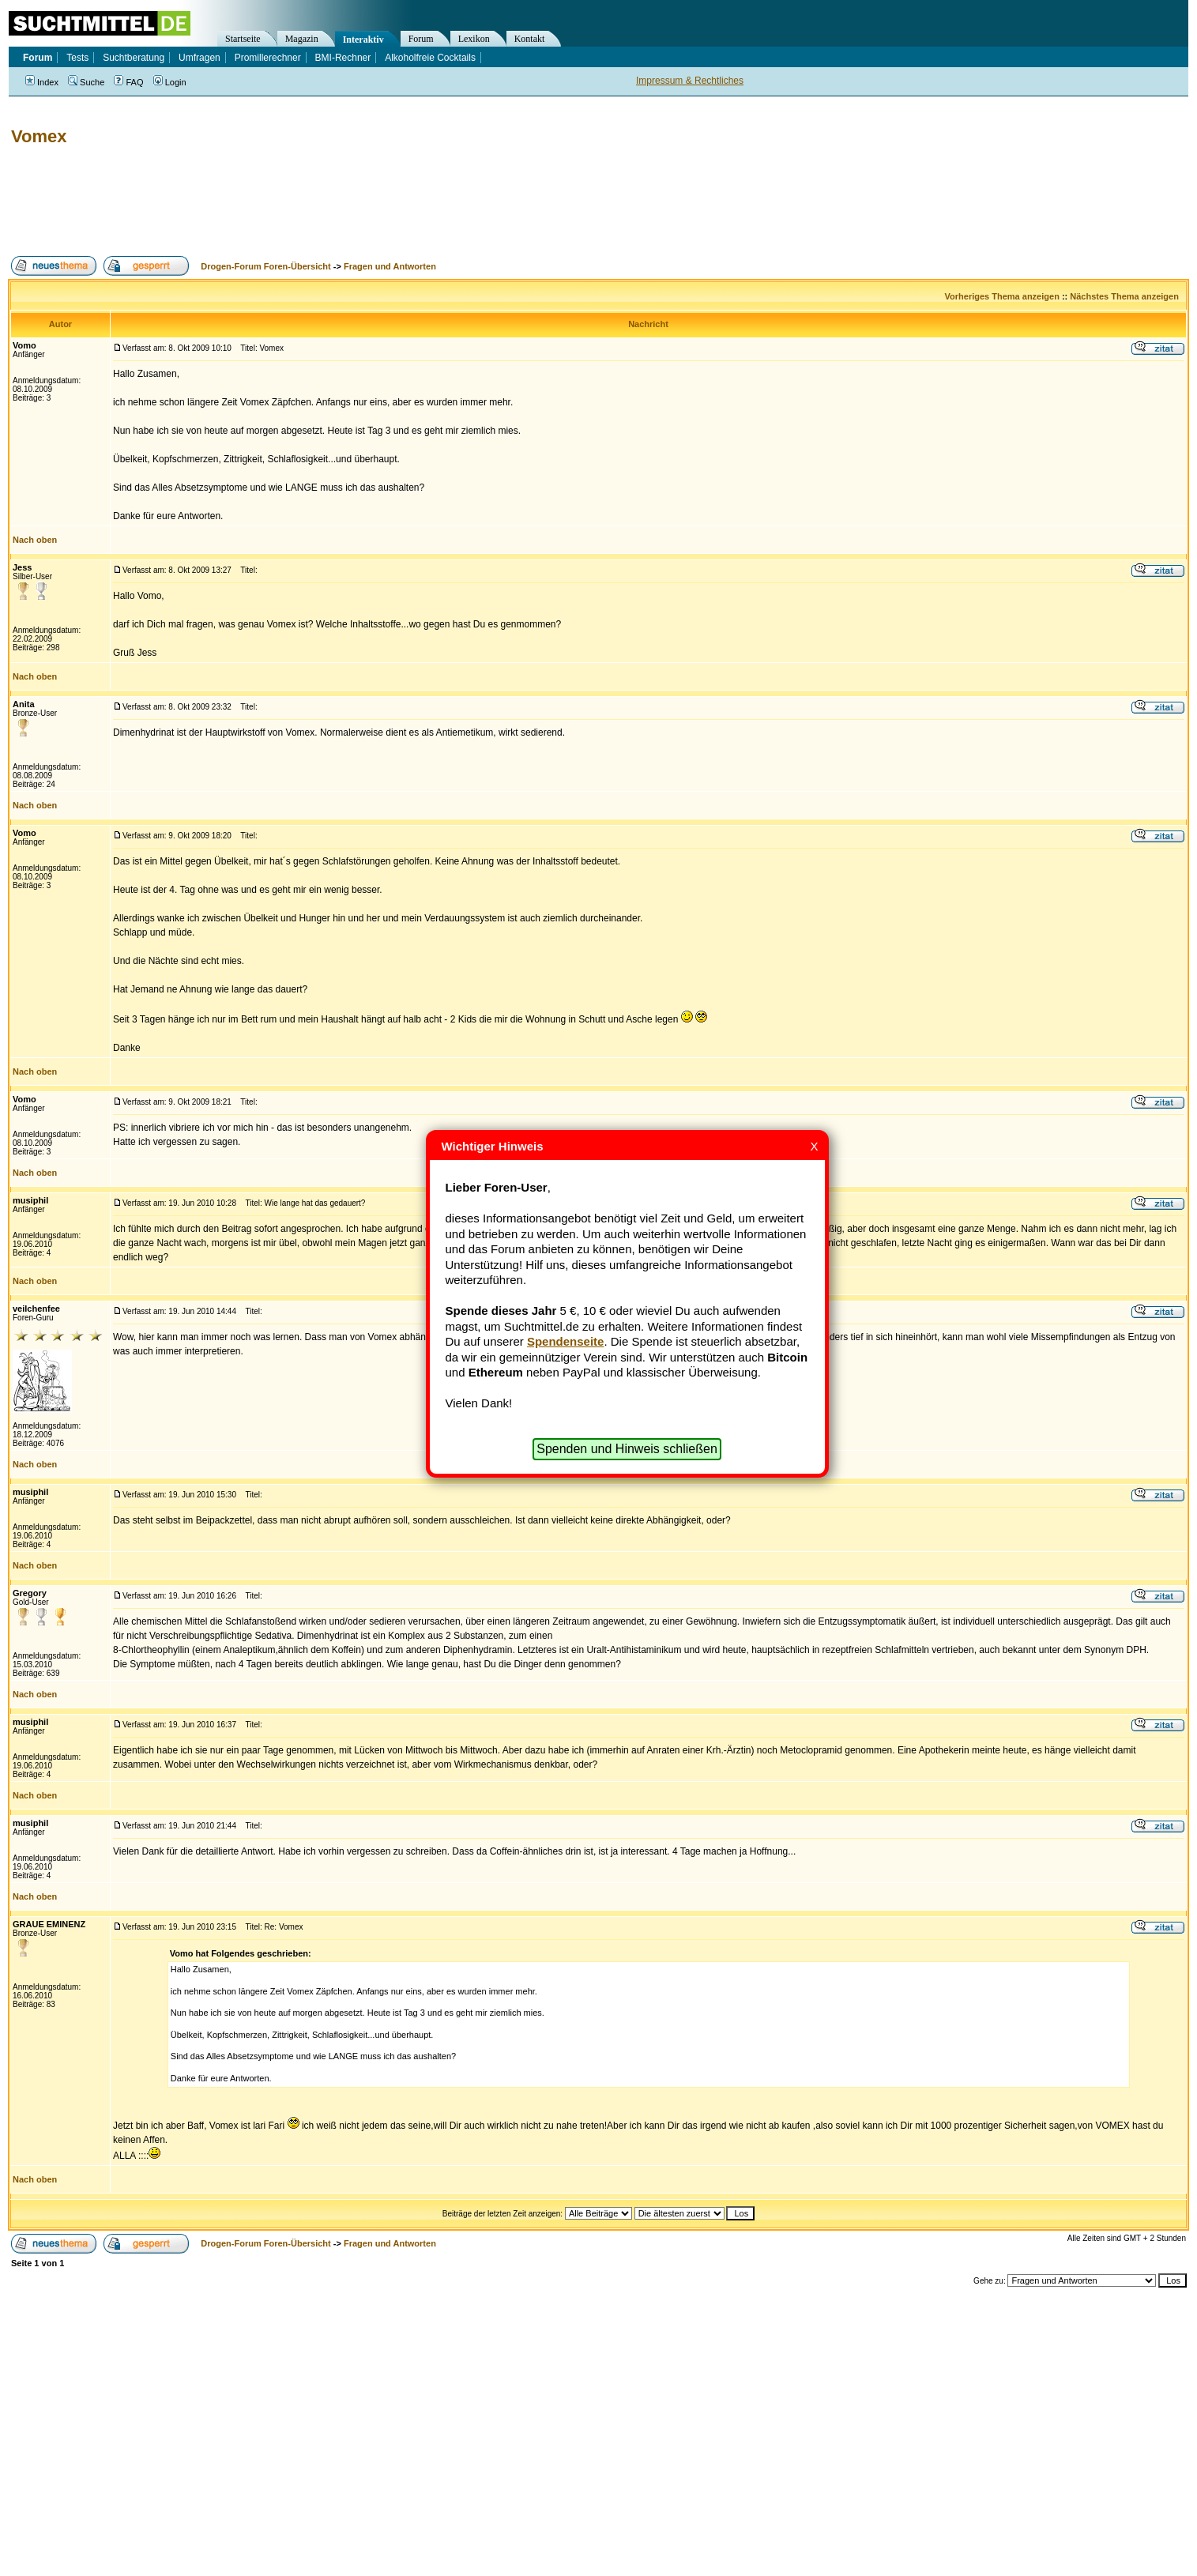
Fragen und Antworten (390, 266)
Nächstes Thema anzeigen (1124, 296)
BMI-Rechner (343, 57)
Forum (421, 38)
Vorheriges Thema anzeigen (1002, 296)
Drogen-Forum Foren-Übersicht (265, 266)
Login (169, 82)
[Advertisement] (295, 201)
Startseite (243, 38)
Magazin (301, 38)
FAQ (128, 82)
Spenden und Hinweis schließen (626, 1449)
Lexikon (474, 38)
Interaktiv (363, 39)
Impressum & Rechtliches (689, 80)
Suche (86, 82)
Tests (77, 57)
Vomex (39, 136)
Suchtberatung (133, 57)
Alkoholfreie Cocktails (430, 57)
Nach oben (35, 539)
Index (41, 82)
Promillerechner (268, 57)
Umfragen (199, 57)
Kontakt (529, 38)
